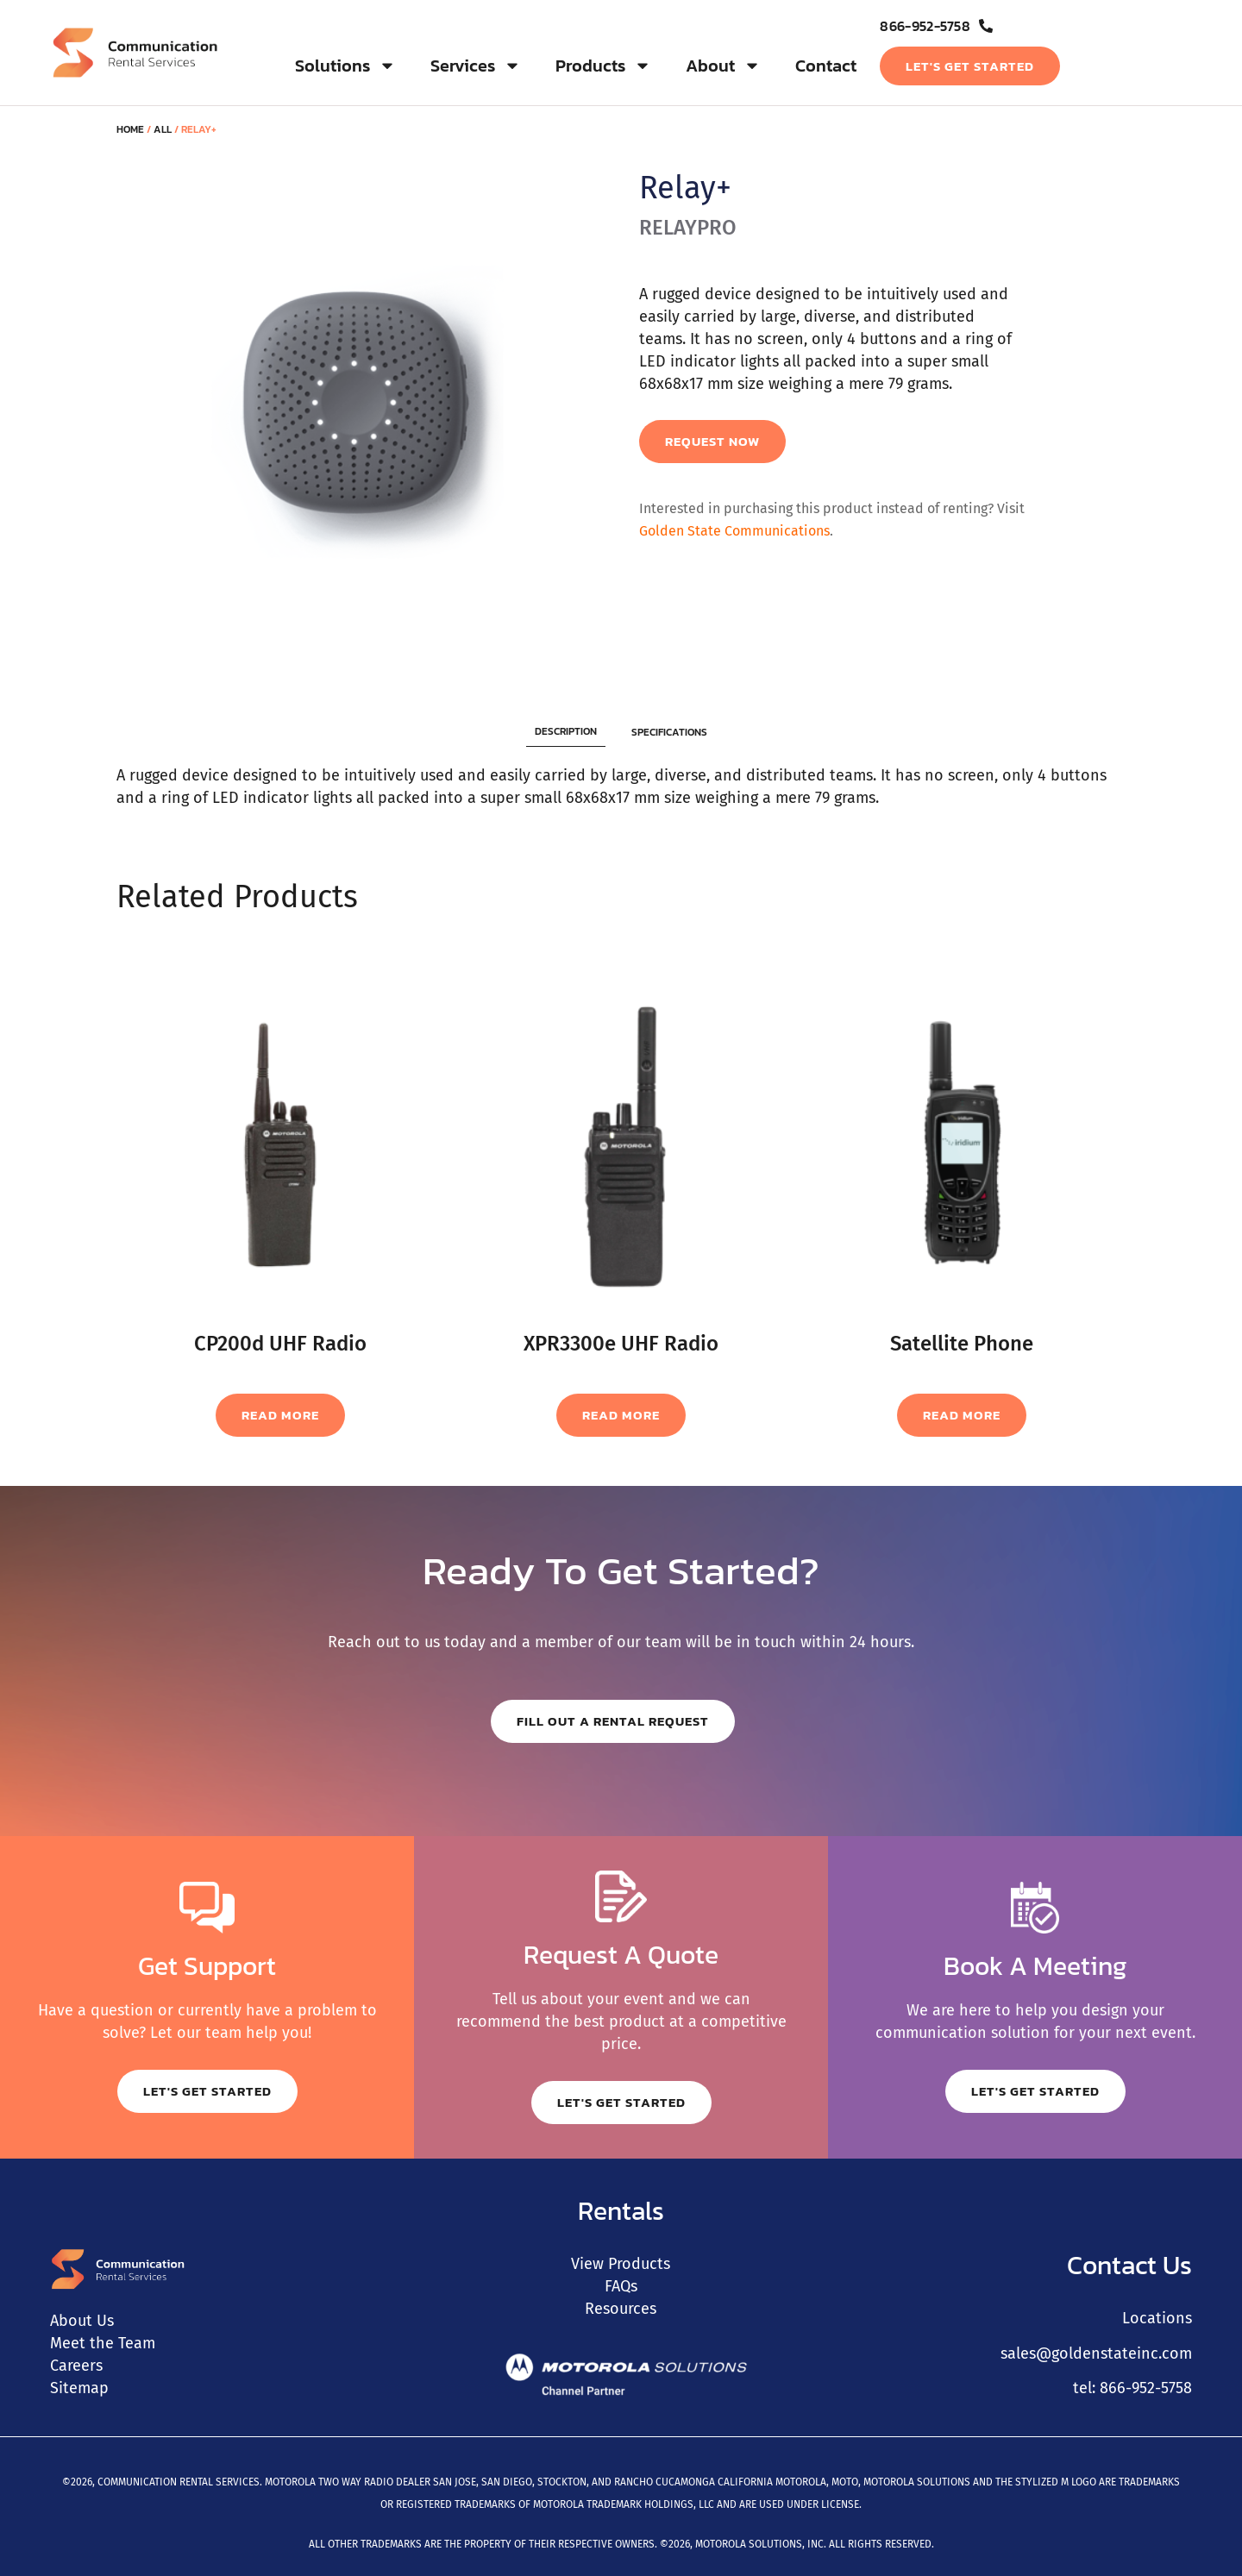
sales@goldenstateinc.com (1096, 2353)
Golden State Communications (734, 531)
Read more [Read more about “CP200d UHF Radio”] (280, 1415)
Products (603, 65)
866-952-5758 (1146, 2388)
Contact (825, 65)
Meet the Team (102, 2343)
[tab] (565, 732)
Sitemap (79, 2388)
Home (130, 129)
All (163, 129)
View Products (620, 2263)
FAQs (621, 2286)
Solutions (345, 65)
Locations (1157, 2318)
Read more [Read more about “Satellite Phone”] (961, 1415)
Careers (76, 2365)
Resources (620, 2308)
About (723, 65)
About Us (82, 2320)
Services (475, 65)
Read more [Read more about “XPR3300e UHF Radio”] (621, 1415)
